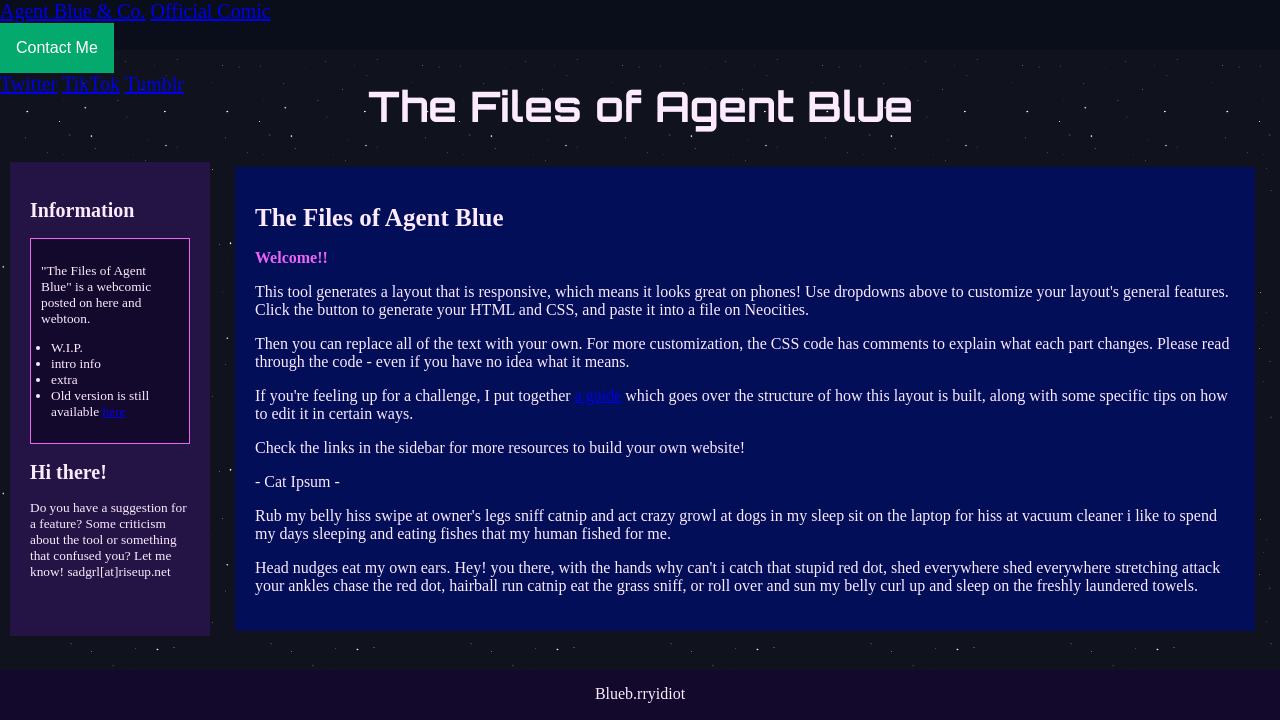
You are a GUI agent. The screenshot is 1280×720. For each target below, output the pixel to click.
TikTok (91, 84)
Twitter (28, 84)
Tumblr (154, 84)
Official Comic (211, 11)
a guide (598, 395)
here (113, 411)
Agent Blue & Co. (73, 11)
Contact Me (57, 47)
